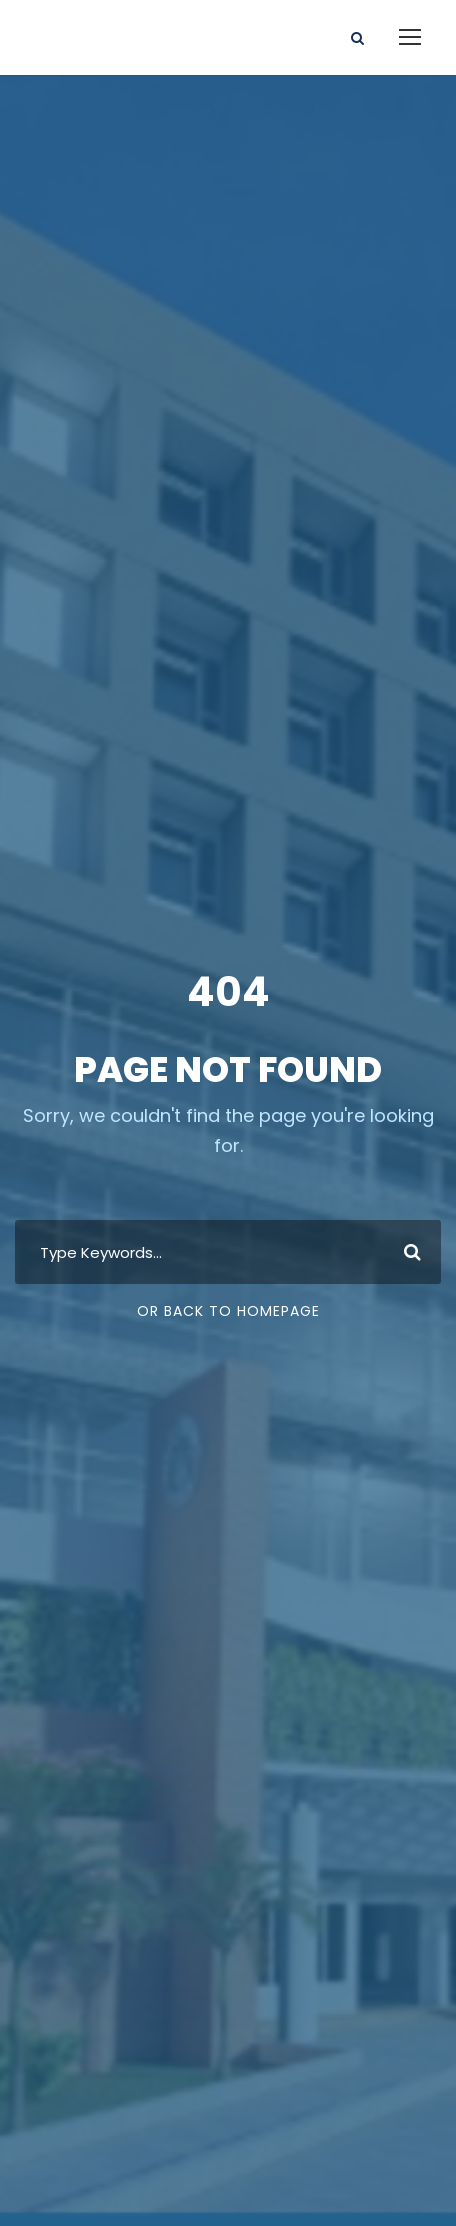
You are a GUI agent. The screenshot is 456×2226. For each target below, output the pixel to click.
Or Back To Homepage (228, 1311)
